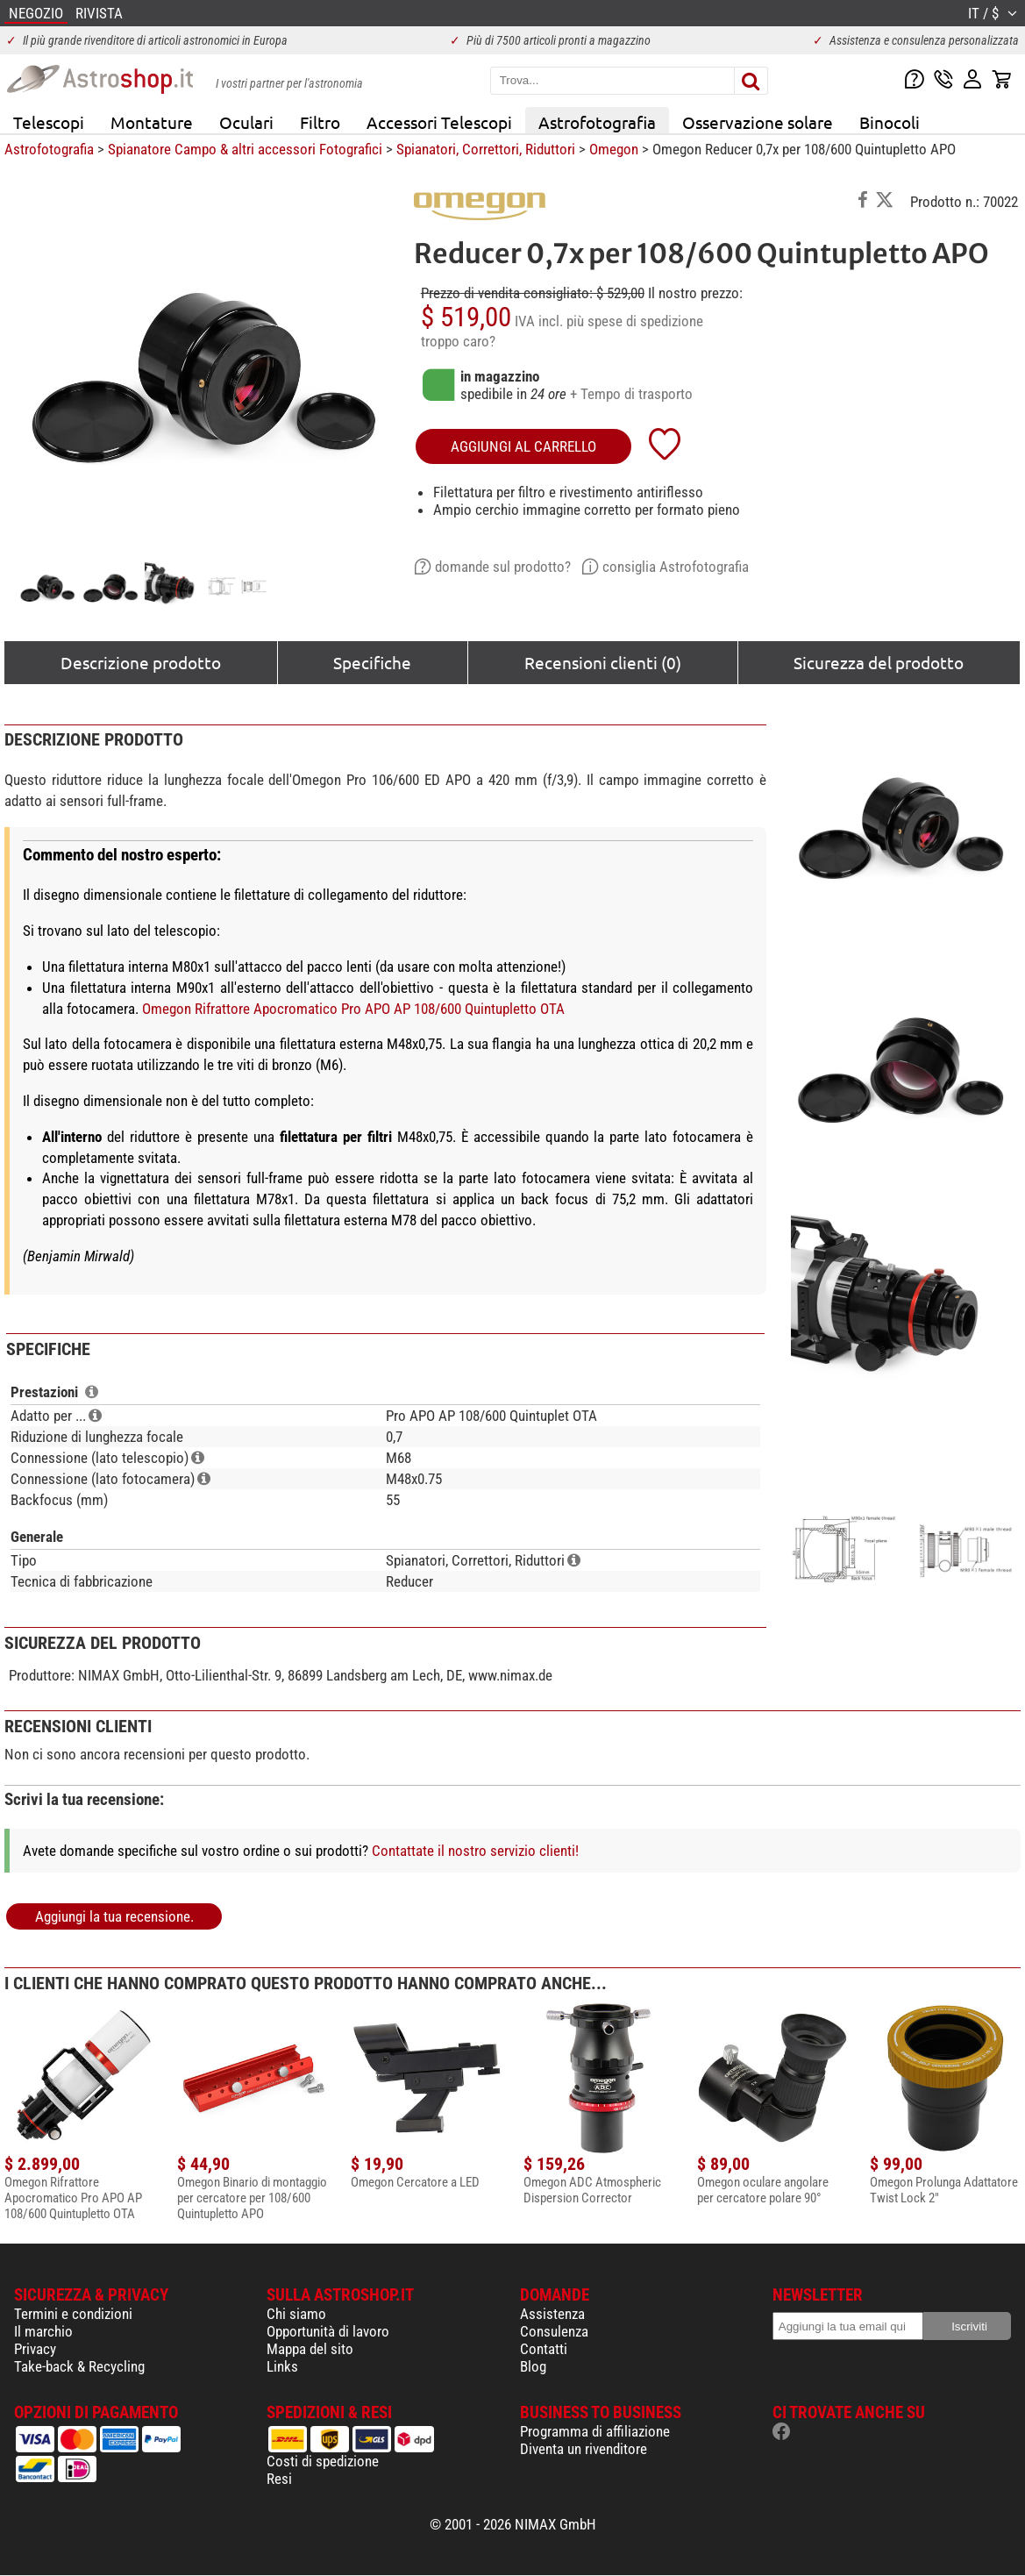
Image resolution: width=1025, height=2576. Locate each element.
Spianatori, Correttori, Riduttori (485, 149)
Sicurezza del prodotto (879, 662)
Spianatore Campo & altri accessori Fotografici (245, 149)
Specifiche (372, 662)
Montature (151, 121)
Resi (279, 2478)
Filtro (320, 121)
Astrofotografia (597, 121)
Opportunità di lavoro (328, 2331)
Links (282, 2366)
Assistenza (552, 2314)
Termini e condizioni (73, 2314)
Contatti (543, 2349)
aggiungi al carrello (523, 446)
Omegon (613, 149)
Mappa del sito (310, 2349)
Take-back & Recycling (79, 2366)
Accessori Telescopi (439, 121)
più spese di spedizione (634, 321)
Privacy (35, 2349)
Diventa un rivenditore (583, 2449)
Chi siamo (296, 2314)
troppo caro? (458, 341)
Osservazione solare (757, 121)
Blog (533, 2366)
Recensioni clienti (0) (602, 662)
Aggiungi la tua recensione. (114, 1916)
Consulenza (554, 2331)
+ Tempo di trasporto (631, 394)
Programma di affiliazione (595, 2431)
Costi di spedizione (323, 2461)
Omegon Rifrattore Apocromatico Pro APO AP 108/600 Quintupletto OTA (353, 1008)
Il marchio (43, 2331)
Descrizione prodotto (141, 662)
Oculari (246, 121)
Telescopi (48, 121)
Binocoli (889, 121)
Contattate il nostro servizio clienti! (475, 1850)
